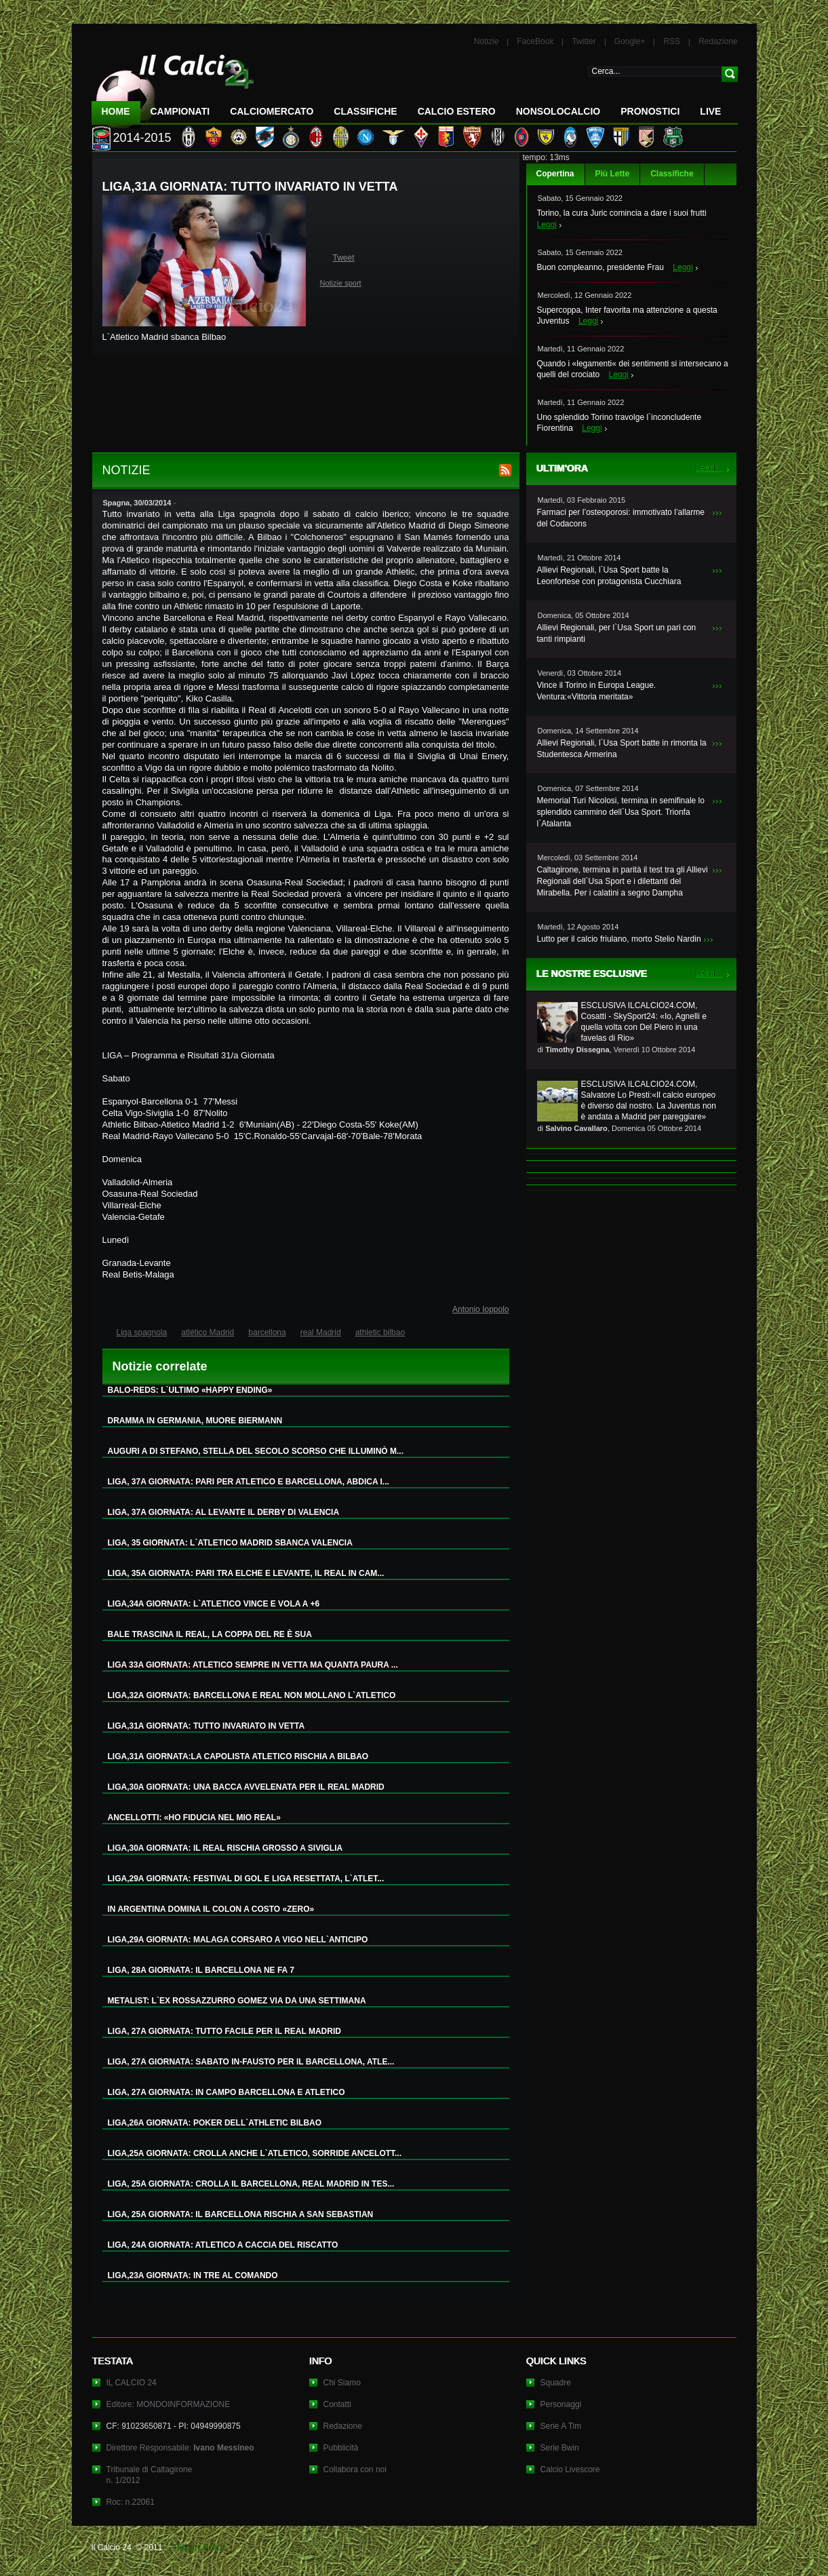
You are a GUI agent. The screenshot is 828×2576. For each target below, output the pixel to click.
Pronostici (649, 111)
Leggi (547, 224)
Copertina (555, 173)
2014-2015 (142, 138)
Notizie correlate (160, 1366)
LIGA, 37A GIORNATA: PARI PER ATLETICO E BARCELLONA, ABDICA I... (248, 1481)
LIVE (710, 111)
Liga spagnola (142, 1332)
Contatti (337, 2404)
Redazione (717, 41)
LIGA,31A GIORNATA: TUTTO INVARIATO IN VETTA (206, 1726)
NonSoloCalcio (558, 111)
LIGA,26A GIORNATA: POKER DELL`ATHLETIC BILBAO (215, 2123)
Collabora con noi (355, 2469)
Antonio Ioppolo (480, 1309)
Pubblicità (341, 2448)
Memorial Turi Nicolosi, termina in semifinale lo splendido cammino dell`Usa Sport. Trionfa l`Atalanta (621, 812)
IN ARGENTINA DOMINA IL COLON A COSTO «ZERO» (211, 1909)
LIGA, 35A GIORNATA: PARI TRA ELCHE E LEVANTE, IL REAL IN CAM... (246, 1573)
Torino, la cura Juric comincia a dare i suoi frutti (622, 213)
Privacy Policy (199, 2547)
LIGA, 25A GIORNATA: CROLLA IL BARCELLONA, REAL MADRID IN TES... (251, 2184)
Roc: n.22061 (130, 2502)
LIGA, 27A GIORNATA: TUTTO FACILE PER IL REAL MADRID (224, 2031)
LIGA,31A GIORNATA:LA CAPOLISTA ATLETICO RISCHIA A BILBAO (238, 1756)
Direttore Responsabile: (180, 2448)
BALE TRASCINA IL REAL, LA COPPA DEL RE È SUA (210, 1634)
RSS (671, 41)
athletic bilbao (380, 1332)
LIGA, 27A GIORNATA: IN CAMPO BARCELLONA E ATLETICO (226, 2092)
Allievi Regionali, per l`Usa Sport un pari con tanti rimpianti (616, 633)
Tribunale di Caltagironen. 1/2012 (149, 2475)
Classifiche (671, 173)
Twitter (583, 41)
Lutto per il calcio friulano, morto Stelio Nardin (619, 939)
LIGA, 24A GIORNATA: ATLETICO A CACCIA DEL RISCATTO (223, 2245)
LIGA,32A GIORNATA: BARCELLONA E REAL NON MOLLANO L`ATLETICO (252, 1695)
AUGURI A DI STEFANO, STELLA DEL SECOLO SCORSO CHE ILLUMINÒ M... (255, 1451)
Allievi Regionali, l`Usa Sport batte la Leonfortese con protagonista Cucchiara (609, 575)
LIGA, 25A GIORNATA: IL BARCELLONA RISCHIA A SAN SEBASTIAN (241, 2214)
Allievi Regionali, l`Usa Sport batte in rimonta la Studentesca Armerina (622, 748)
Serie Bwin (559, 2448)
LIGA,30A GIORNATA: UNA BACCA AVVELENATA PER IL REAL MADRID (246, 1787)
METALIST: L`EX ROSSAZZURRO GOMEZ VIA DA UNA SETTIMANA (237, 2000)
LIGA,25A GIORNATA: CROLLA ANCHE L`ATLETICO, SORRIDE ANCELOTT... (255, 2153)
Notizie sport (340, 283)
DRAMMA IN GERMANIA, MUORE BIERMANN (195, 1420)
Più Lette (612, 173)
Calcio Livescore (570, 2469)
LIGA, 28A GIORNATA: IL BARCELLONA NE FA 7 (201, 1970)
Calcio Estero (457, 111)
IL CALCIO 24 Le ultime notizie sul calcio (173, 85)
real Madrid (320, 1332)
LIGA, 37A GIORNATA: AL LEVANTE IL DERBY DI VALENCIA (224, 1512)
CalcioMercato (271, 111)
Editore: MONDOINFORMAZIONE (168, 2404)
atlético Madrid (207, 1332)
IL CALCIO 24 (131, 2382)
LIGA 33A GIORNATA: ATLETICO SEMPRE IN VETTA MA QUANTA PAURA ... (253, 1665)
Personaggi (561, 2404)
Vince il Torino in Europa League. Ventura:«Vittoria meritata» (596, 690)
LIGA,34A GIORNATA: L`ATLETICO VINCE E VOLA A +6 (214, 1604)
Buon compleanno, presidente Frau (600, 267)
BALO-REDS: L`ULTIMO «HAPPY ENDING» (190, 1390)
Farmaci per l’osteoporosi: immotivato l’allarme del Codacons (621, 517)
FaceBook (535, 41)
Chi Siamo (342, 2382)
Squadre (555, 2382)
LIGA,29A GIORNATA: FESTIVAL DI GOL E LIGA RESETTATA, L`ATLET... (246, 1878)
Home (116, 111)
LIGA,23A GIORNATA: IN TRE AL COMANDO (193, 2275)
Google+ (630, 41)
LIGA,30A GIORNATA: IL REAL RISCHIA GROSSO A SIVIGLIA (225, 1848)
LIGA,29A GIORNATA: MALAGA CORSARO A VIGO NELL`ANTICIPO (238, 1939)
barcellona (266, 1332)
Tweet (344, 258)
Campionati (180, 111)
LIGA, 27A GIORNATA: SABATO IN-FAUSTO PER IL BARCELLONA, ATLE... (251, 2061)
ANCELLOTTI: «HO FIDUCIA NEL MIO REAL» (194, 1817)
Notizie (486, 41)
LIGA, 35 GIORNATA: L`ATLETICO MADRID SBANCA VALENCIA (230, 1542)
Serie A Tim (561, 2426)
